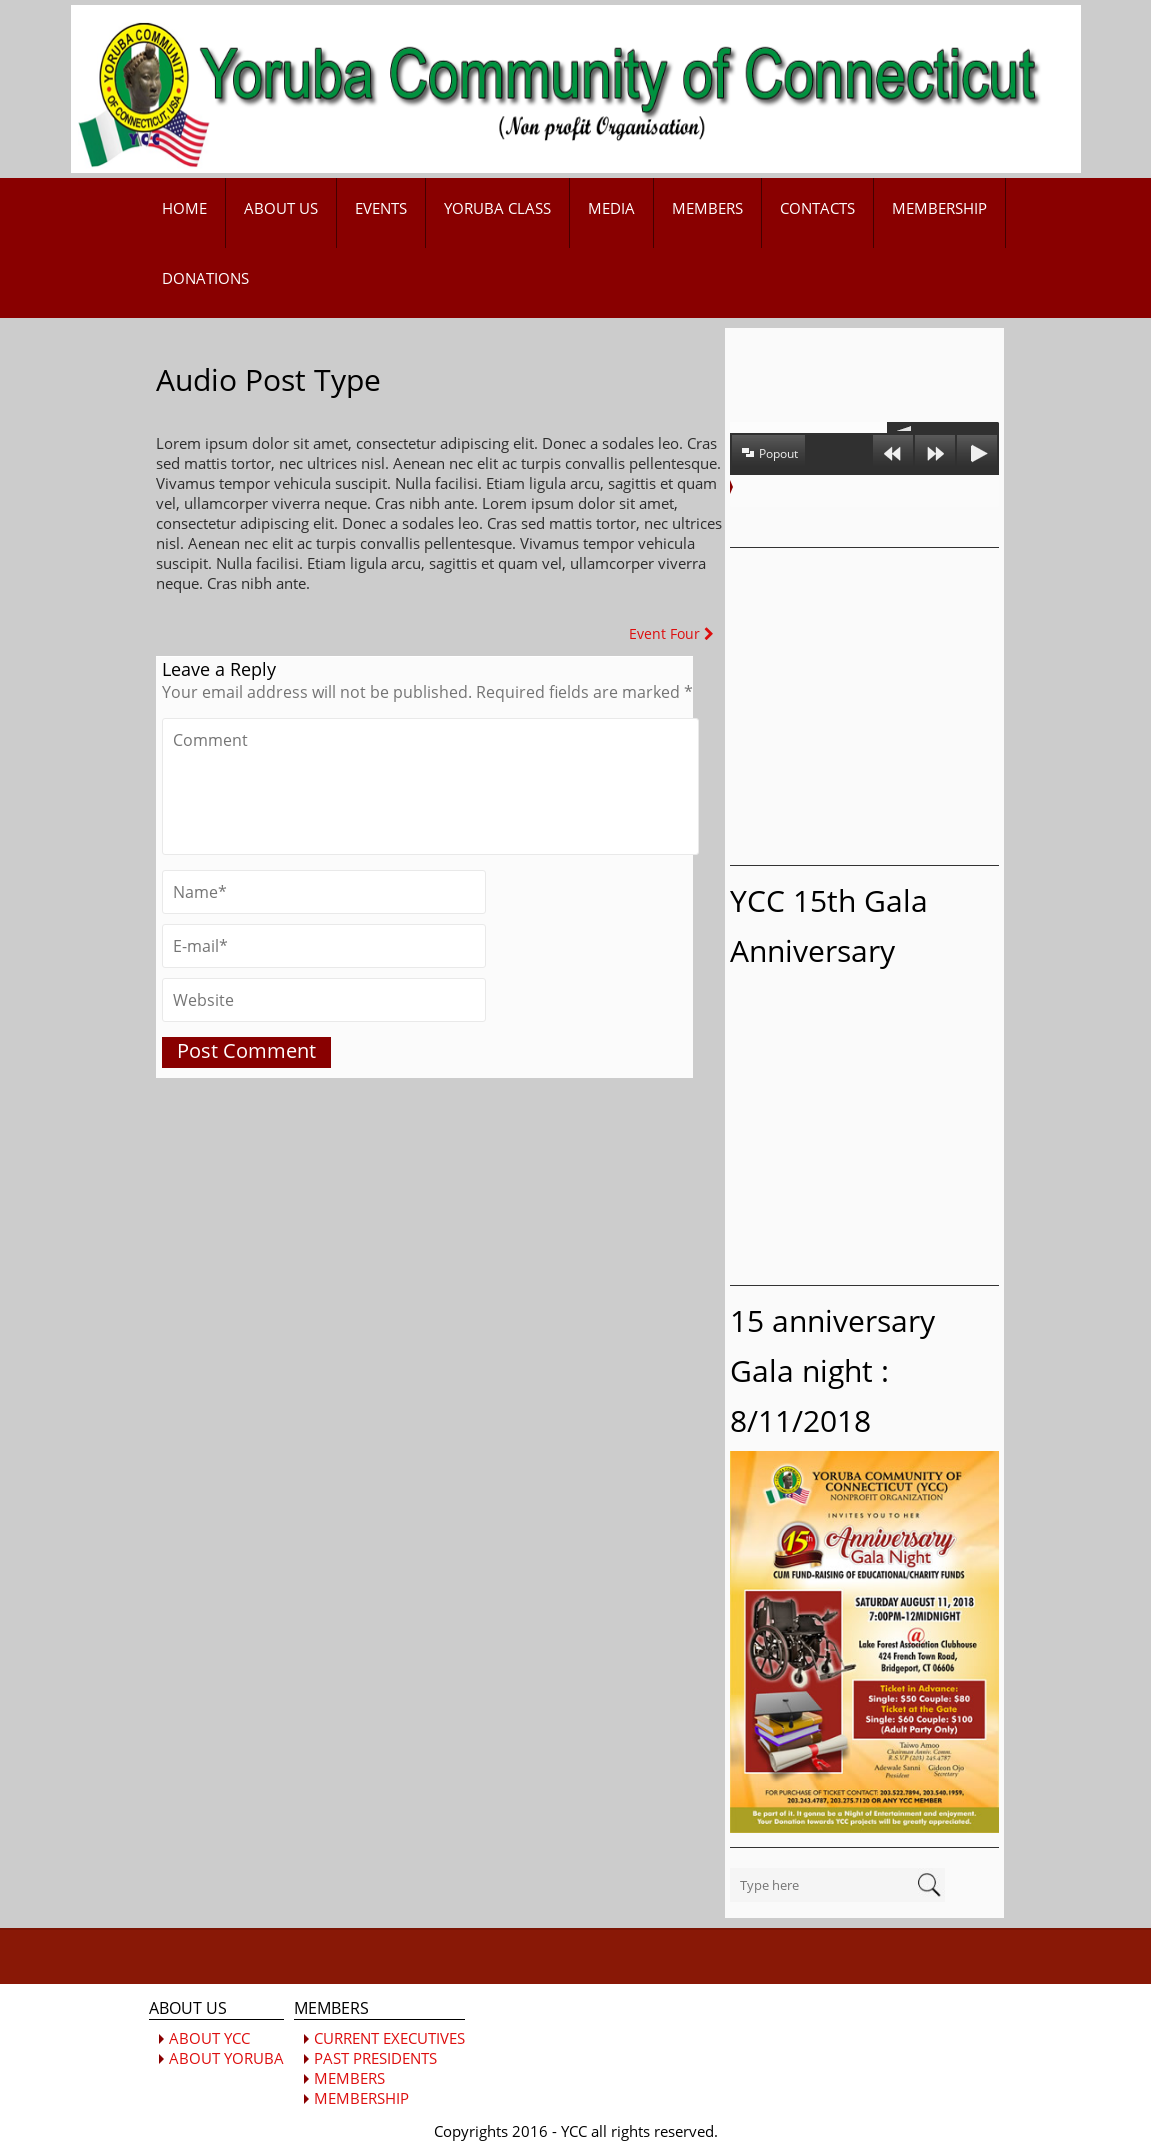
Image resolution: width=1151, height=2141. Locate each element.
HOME (184, 208)
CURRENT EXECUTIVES (389, 2038)
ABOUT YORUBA (226, 2058)
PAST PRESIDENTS (375, 2058)
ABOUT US (281, 208)
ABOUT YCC (209, 2038)
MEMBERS (707, 208)
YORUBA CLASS (497, 208)
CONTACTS (817, 208)
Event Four (671, 633)
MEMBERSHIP (939, 208)
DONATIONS (205, 278)
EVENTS (381, 208)
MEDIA (611, 208)
